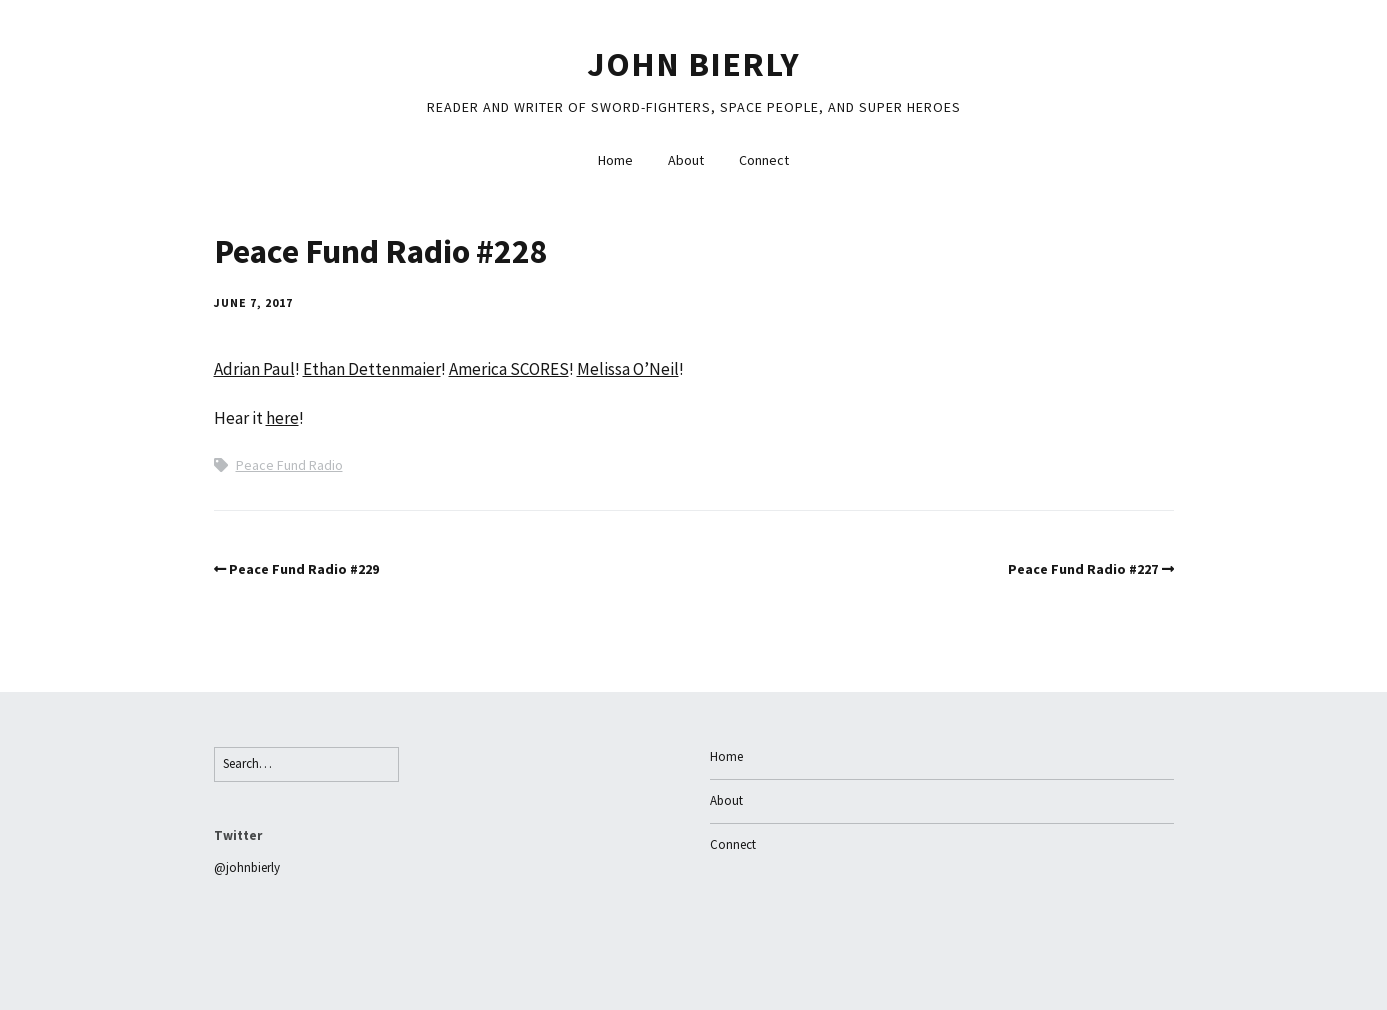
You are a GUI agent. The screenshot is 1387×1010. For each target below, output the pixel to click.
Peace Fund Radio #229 (304, 569)
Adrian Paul (254, 369)
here (282, 418)
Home (615, 160)
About (686, 160)
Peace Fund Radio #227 (1083, 569)
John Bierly (693, 64)
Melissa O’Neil (628, 369)
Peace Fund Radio (289, 465)
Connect (764, 160)
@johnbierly (247, 867)
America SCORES (509, 369)
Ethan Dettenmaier (372, 369)
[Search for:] (306, 764)
